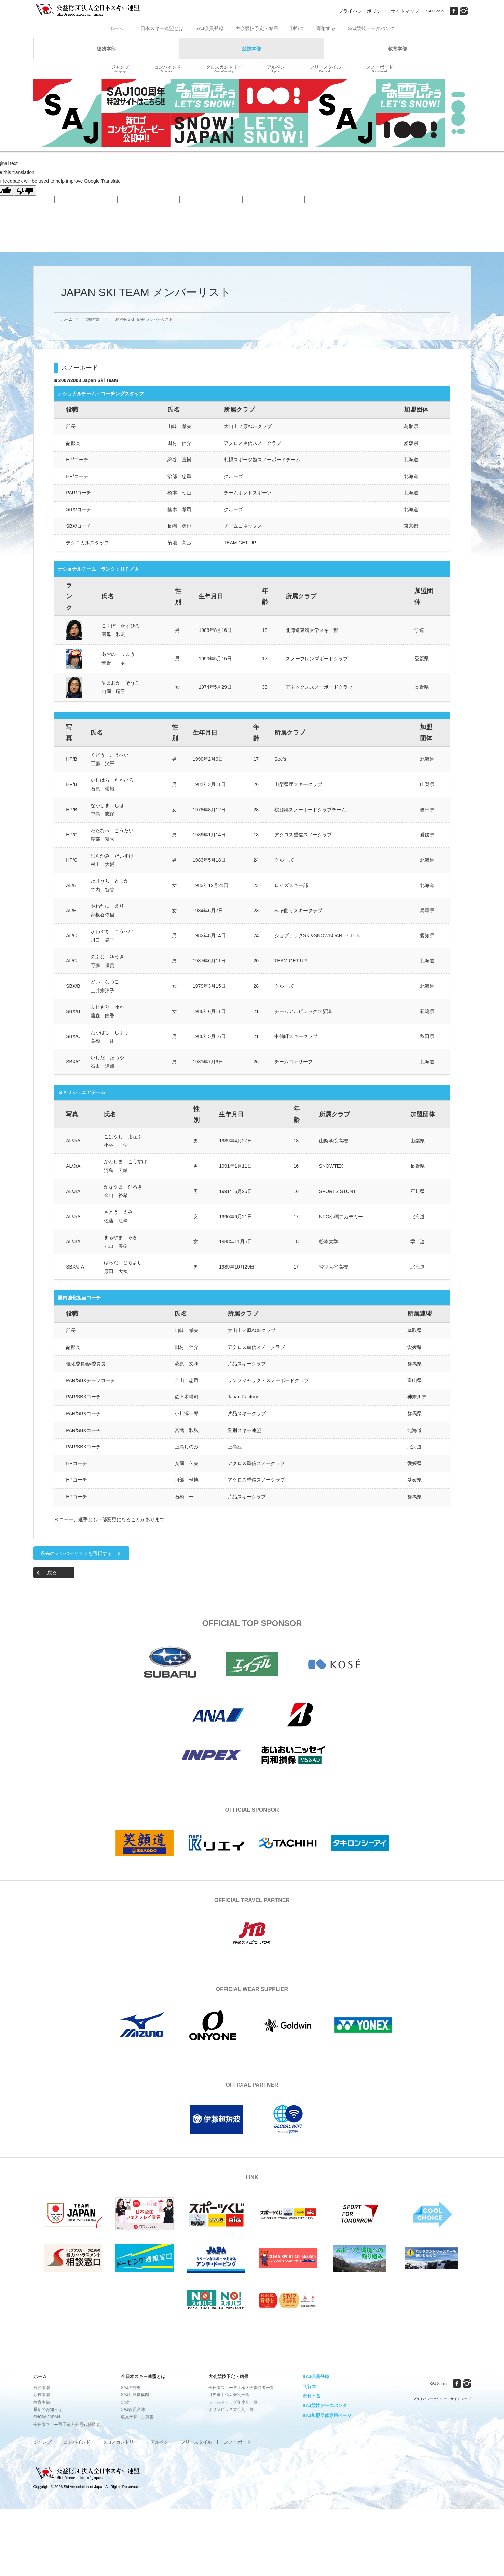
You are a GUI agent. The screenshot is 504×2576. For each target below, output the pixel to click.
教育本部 (397, 48)
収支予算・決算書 (137, 2417)
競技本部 (251, 48)
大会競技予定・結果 (256, 28)
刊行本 (297, 28)
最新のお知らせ (47, 2409)
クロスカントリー (224, 69)
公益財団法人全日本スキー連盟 (88, 2473)
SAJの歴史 (131, 2387)
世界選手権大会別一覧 (228, 2394)
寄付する (312, 2396)
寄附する (326, 28)
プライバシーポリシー (362, 11)
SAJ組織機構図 (135, 2394)
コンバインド (167, 69)
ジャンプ (120, 69)
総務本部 (106, 48)
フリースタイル (325, 69)
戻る (52, 1572)
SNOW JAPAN (46, 2417)
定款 (125, 2402)
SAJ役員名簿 (133, 2409)
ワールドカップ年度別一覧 (233, 2402)
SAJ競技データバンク (371, 28)
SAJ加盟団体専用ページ (327, 2415)
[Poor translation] (25, 190)
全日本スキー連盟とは (159, 28)
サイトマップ (405, 11)
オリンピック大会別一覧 (231, 2409)
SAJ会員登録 (209, 28)
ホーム (116, 28)
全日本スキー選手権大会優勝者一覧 (241, 2387)
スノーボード (379, 69)
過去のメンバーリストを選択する (76, 1553)
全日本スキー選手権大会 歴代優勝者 (66, 2424)
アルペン (276, 69)
